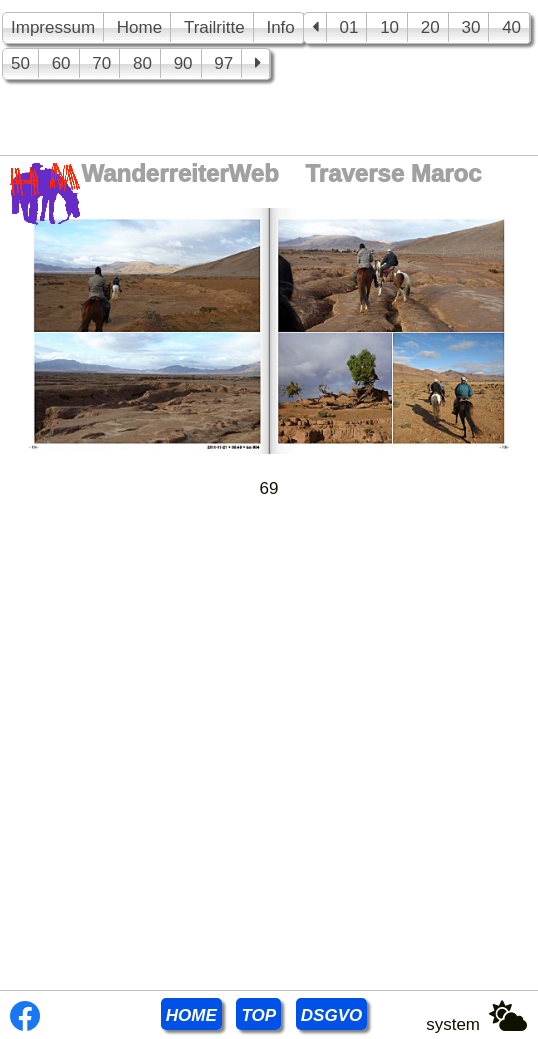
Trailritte (214, 27)
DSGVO (331, 1015)
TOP (258, 1015)
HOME (191, 1015)
